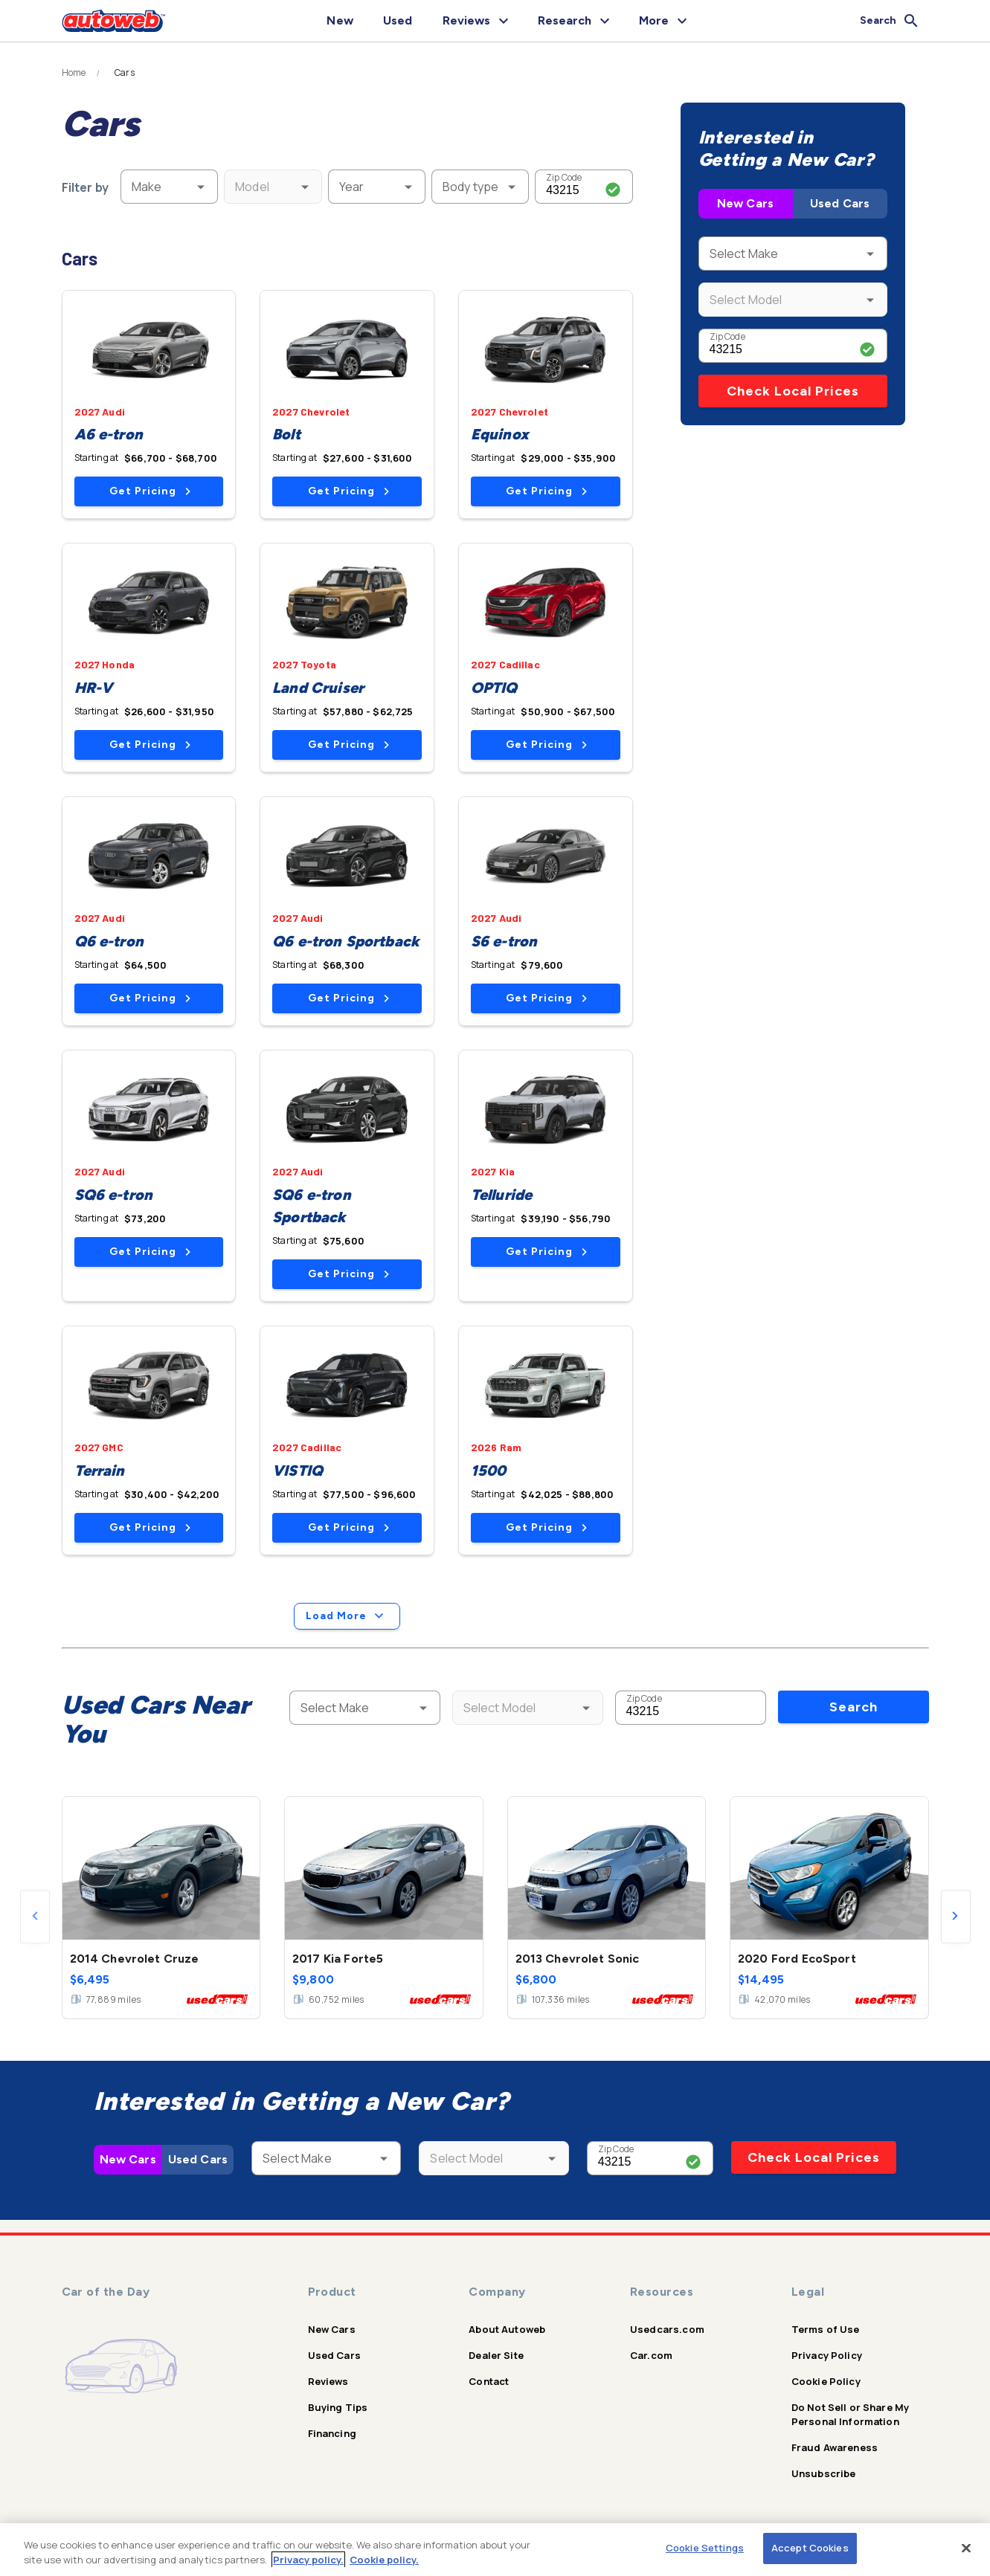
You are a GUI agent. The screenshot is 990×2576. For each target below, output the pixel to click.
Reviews (328, 2381)
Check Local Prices (793, 391)
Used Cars (840, 203)
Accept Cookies (810, 2547)
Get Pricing (149, 491)
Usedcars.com (667, 2329)
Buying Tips (338, 2407)
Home (74, 73)
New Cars (745, 203)
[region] (495, 2549)
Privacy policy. (308, 2559)
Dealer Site (496, 2355)
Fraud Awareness (834, 2447)
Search (853, 1707)
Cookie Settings (705, 2547)
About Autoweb (507, 2329)
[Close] (966, 2547)
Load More (347, 1616)
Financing (332, 2433)
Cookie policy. (384, 2559)
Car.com (651, 2355)
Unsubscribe (823, 2473)
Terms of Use (825, 2329)
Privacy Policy (826, 2355)
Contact (489, 2381)
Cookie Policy (826, 2381)
